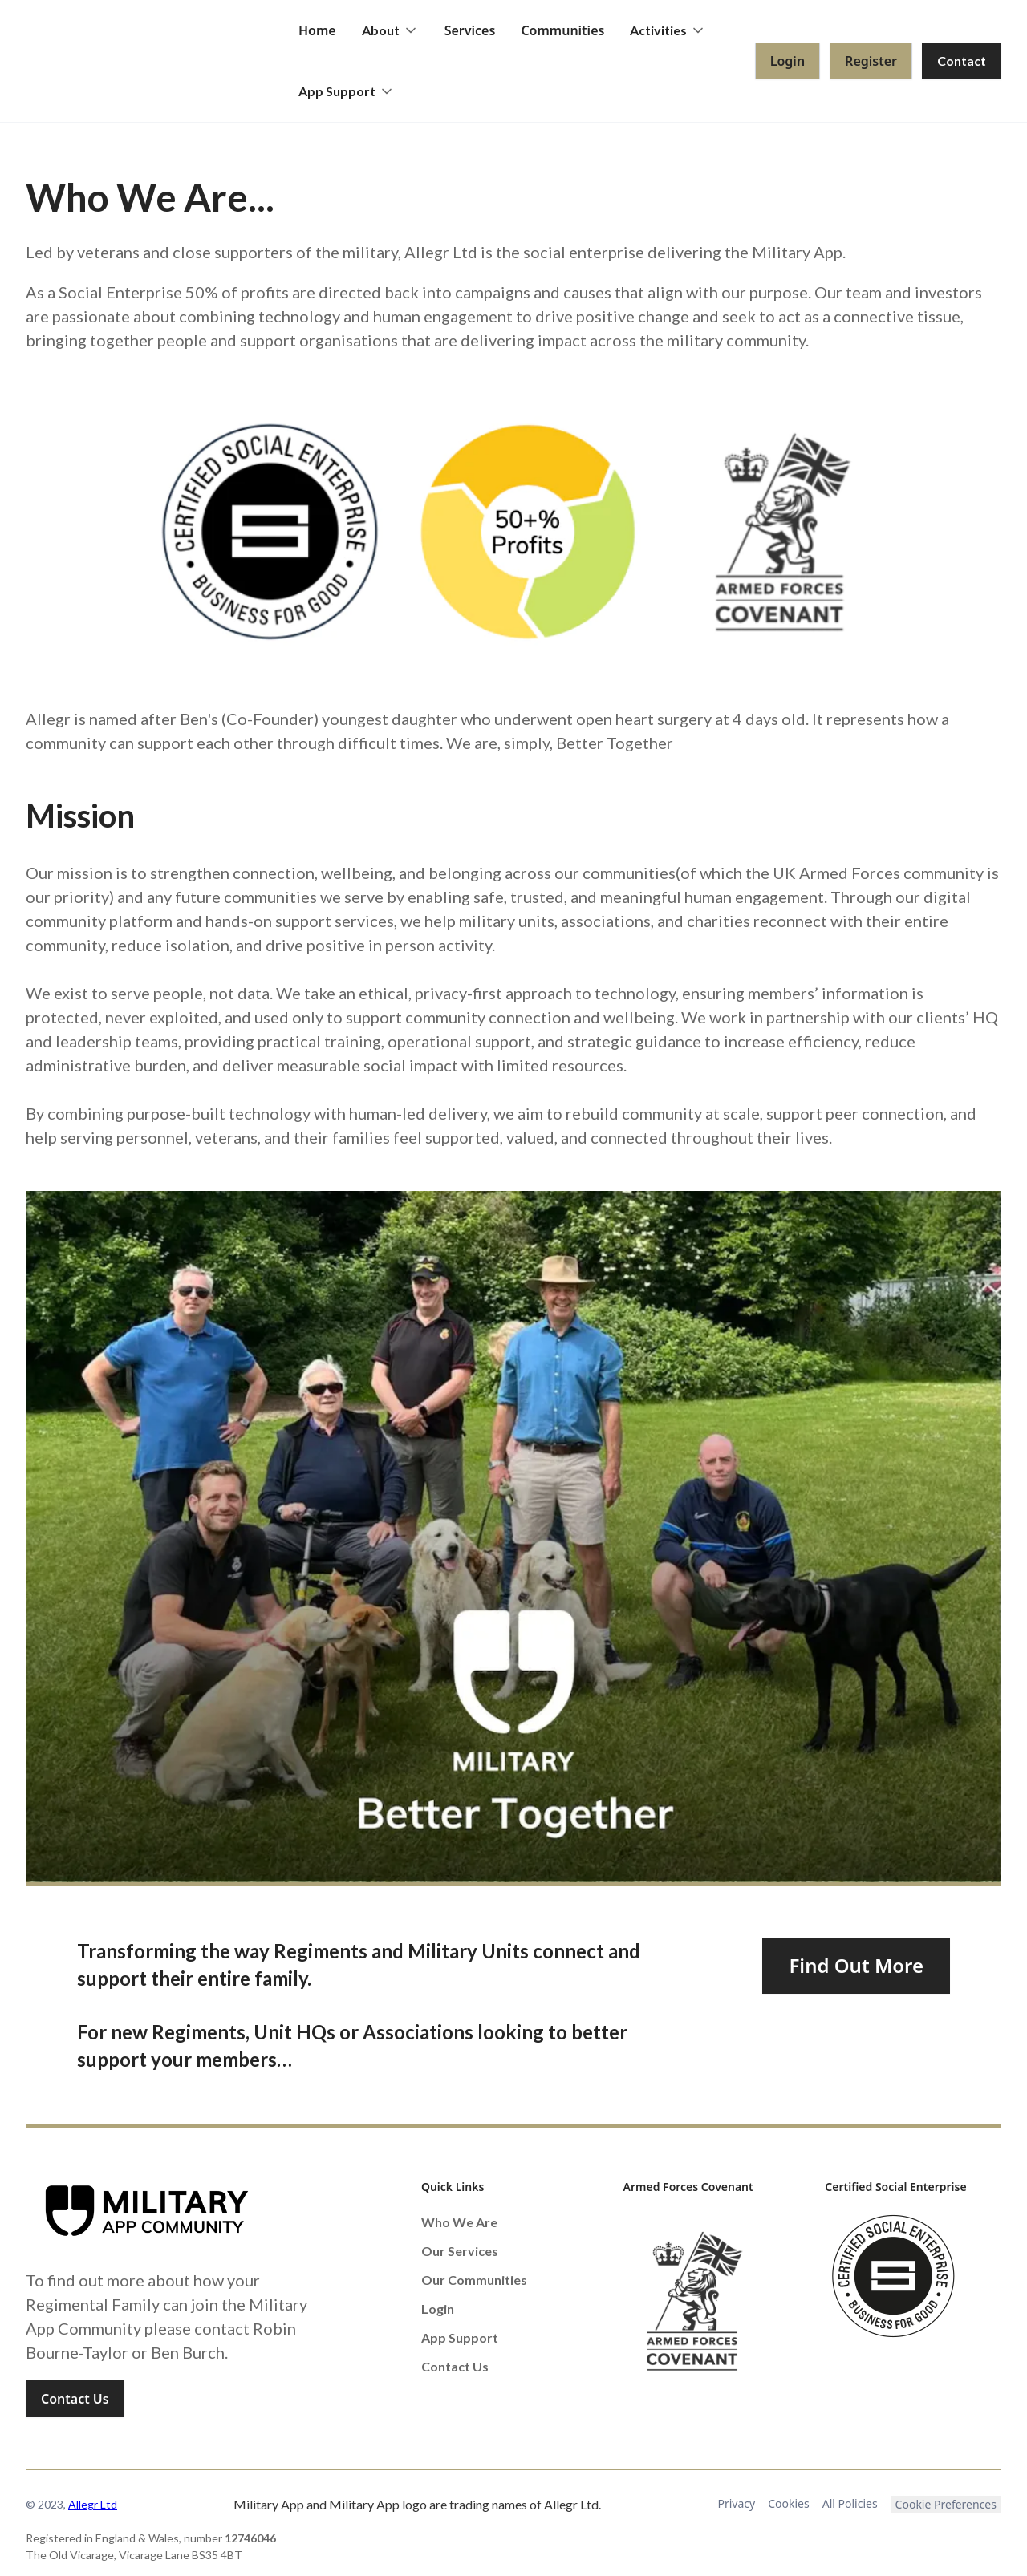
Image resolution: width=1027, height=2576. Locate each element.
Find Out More (856, 1965)
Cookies (788, 2503)
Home (317, 30)
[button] (390, 30)
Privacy (737, 2503)
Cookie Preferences (946, 2504)
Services (470, 30)
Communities (562, 30)
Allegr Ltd (92, 2504)
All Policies (850, 2503)
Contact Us (75, 2399)
